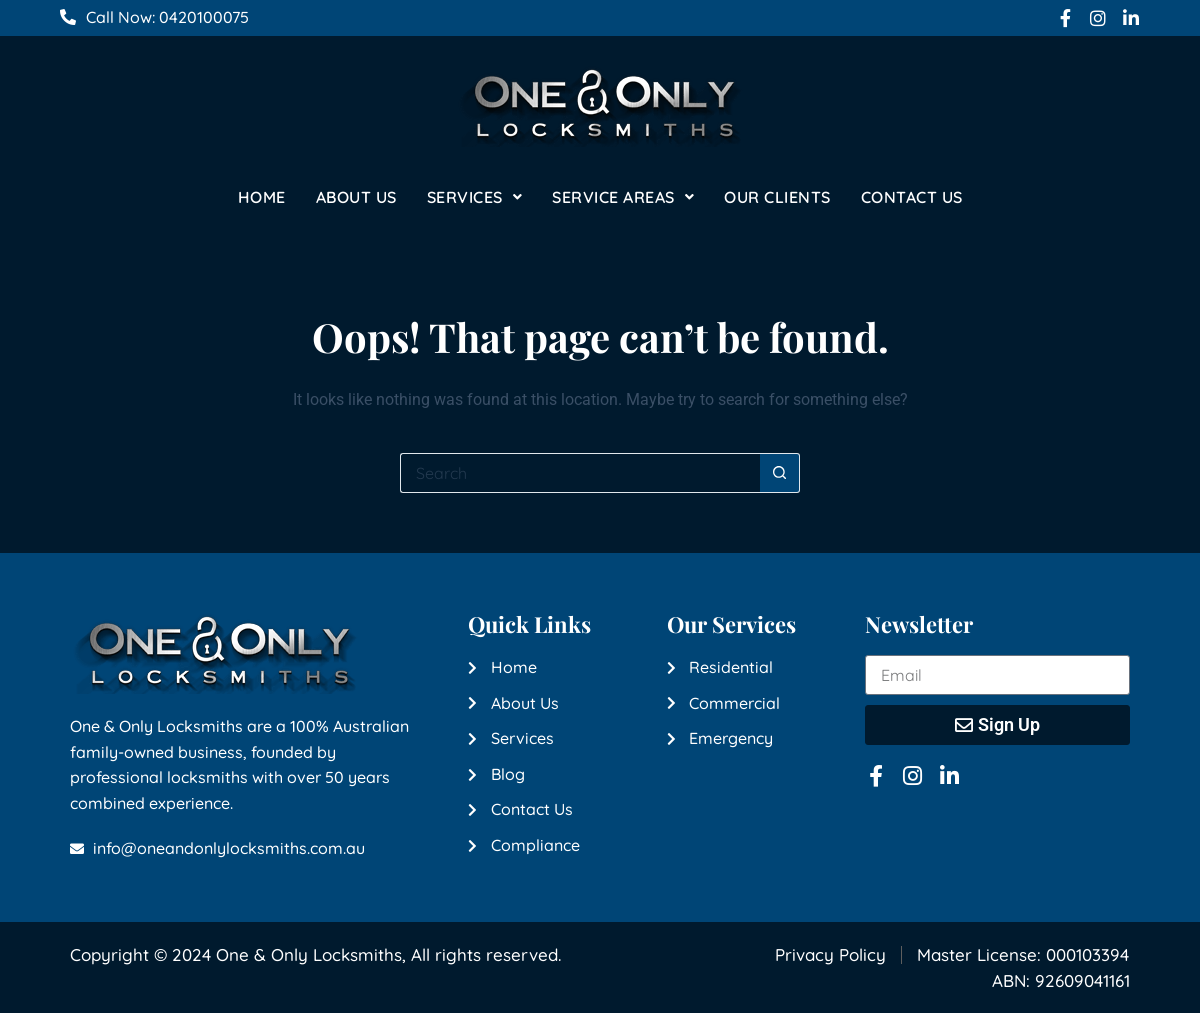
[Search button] (780, 473)
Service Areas (623, 197)
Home (262, 197)
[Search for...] (580, 473)
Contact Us (912, 197)
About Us (356, 197)
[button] (475, 197)
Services (475, 197)
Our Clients (777, 197)
